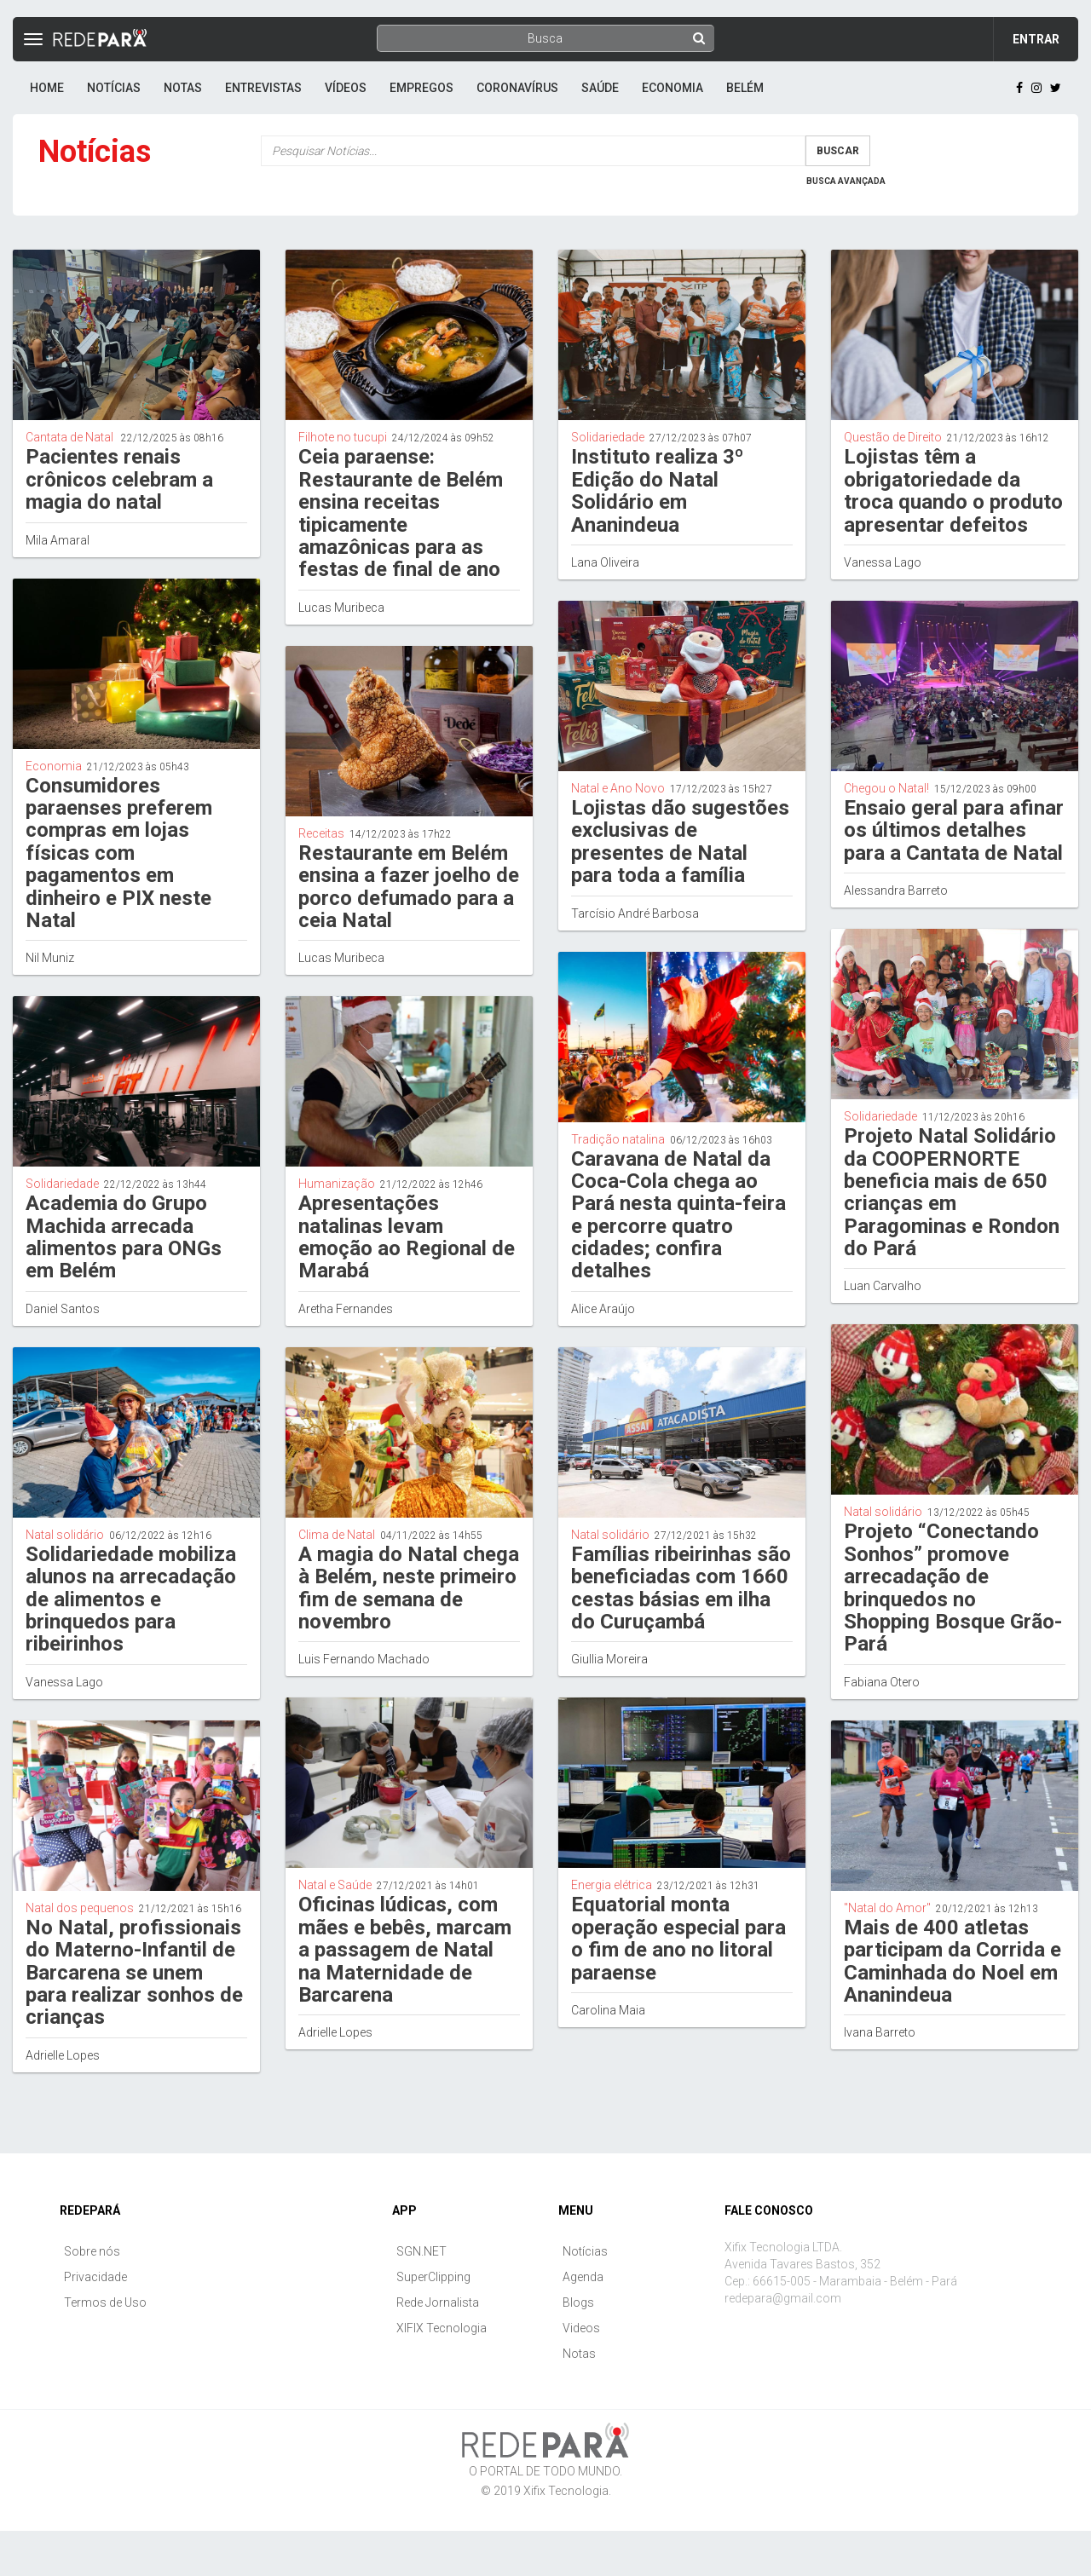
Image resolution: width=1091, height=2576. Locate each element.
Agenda (583, 2277)
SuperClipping (433, 2277)
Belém (745, 88)
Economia (672, 88)
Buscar (838, 151)
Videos (581, 2328)
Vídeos (346, 88)
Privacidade (95, 2277)
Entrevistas (263, 88)
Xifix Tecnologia (566, 2491)
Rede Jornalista (437, 2302)
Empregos (421, 88)
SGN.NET (421, 2251)
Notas (183, 88)
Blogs (578, 2302)
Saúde (600, 88)
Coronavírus (517, 88)
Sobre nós (92, 2251)
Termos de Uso (105, 2302)
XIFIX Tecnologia (441, 2328)
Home (47, 88)
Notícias (114, 88)
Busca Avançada (846, 181)
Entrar (1036, 39)
